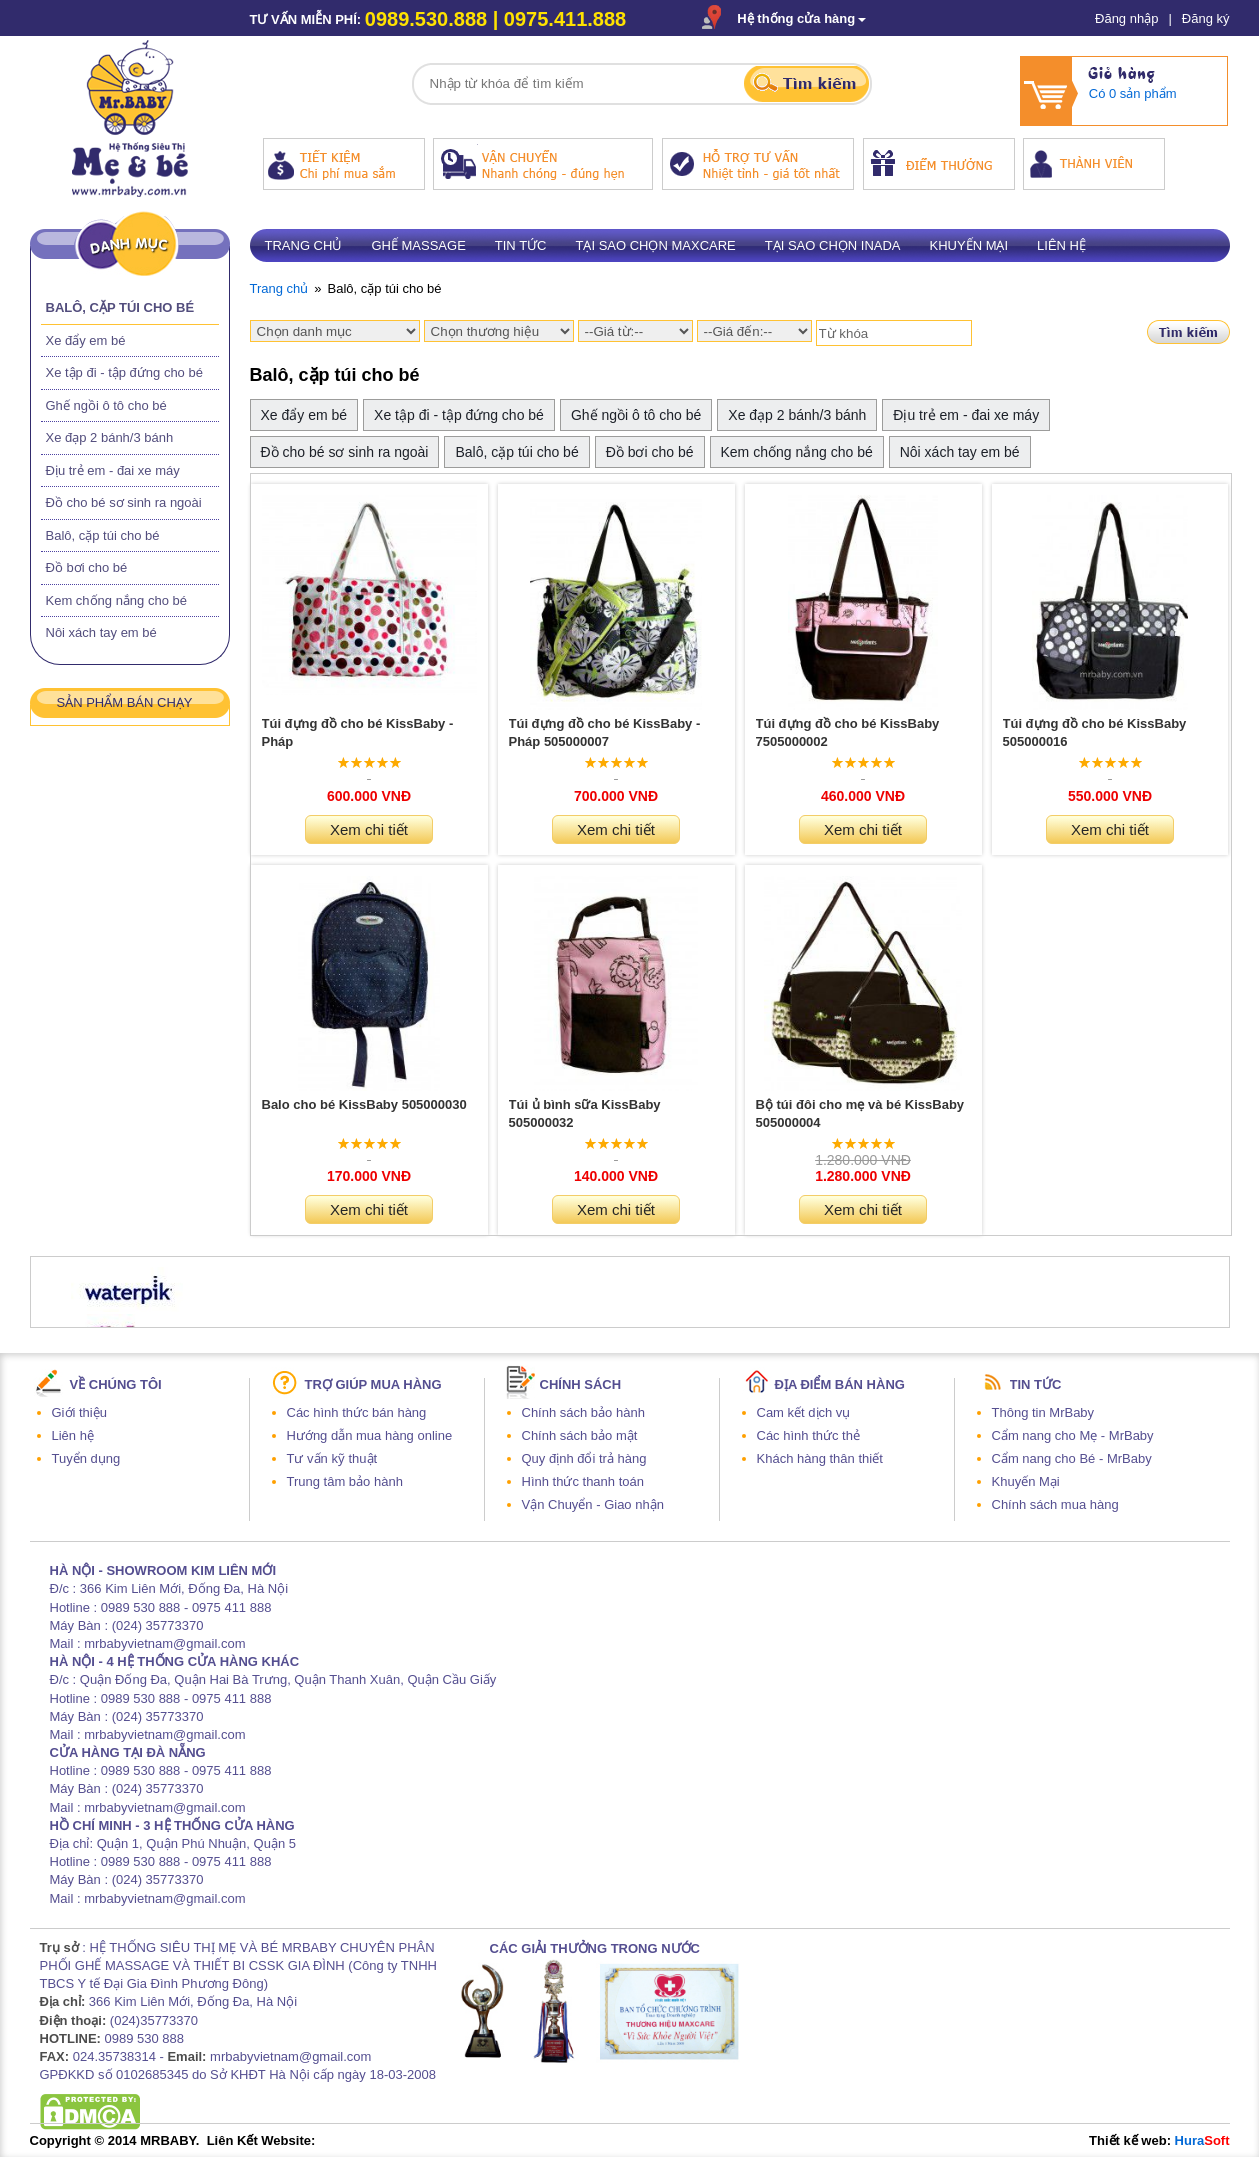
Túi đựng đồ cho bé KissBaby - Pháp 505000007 (605, 732)
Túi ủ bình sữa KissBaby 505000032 (585, 1113)
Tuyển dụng (86, 1458)
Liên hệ (1061, 245)
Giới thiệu (79, 1412)
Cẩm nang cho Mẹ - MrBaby (1073, 1435)
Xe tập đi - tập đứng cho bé (124, 372)
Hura (1202, 2140)
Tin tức (521, 245)
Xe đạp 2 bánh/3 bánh (110, 437)
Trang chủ (304, 245)
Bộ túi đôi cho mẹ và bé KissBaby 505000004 (860, 1113)
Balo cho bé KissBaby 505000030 (364, 1104)
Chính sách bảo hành (583, 1412)
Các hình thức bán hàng (357, 1412)
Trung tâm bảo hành (345, 1481)
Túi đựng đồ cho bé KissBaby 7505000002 (848, 732)
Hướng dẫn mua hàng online (370, 1435)
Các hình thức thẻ (808, 1435)
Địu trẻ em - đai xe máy (113, 470)
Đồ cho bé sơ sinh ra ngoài (124, 502)
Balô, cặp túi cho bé (120, 307)
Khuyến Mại (1026, 1481)
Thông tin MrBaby (1043, 1412)
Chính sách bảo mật (580, 1435)
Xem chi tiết (369, 829)
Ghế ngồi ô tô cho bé (106, 405)
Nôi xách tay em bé (101, 632)
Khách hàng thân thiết (820, 1458)
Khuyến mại (969, 245)
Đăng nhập (1126, 18)
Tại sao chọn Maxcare (655, 245)
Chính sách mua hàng (1055, 1504)
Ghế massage (418, 245)
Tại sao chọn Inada (833, 245)
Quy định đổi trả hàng (584, 1458)
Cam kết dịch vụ (804, 1412)
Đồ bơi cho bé (87, 567)
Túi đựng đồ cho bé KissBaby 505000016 (1095, 732)
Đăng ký (1206, 18)
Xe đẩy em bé (86, 340)
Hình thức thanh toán (583, 1481)
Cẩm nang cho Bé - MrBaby (1072, 1458)
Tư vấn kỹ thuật (332, 1458)
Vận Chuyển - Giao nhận (593, 1504)
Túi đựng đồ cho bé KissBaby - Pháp (358, 732)
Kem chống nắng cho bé (116, 600)
